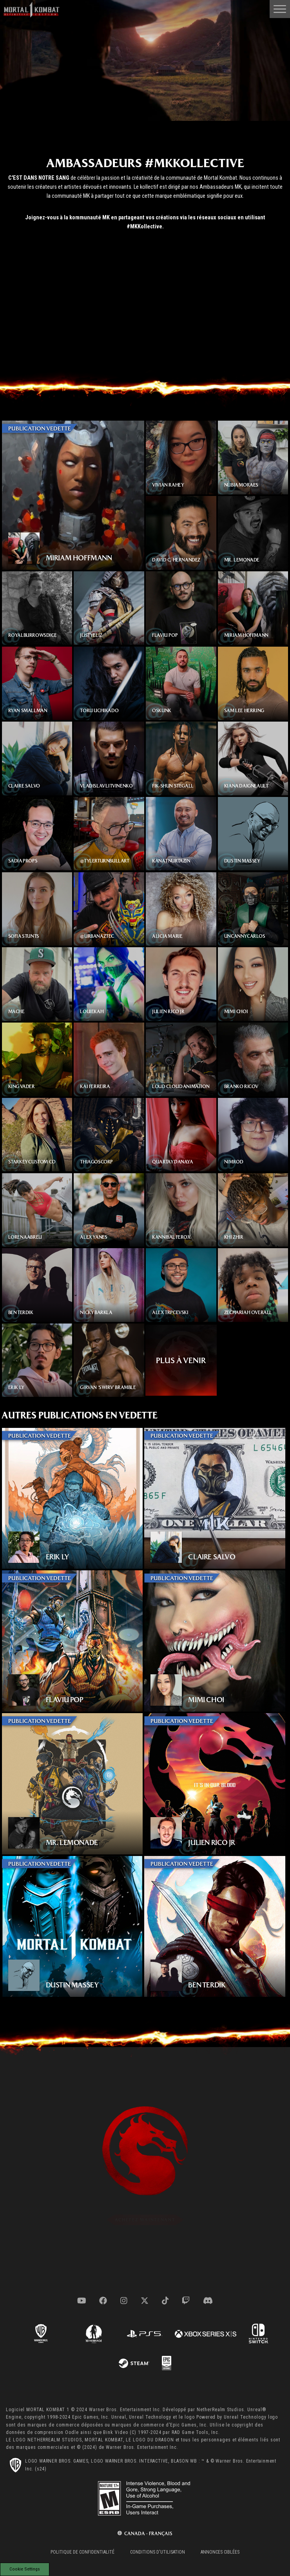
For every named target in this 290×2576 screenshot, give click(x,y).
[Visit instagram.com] (124, 2300)
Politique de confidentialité (82, 2552)
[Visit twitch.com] (185, 2300)
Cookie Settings (24, 2569)
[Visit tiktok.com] (165, 2300)
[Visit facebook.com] (103, 2300)
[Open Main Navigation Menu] (280, 9)
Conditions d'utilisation (157, 2552)
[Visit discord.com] (207, 2300)
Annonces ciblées (220, 2552)
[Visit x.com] (144, 2300)
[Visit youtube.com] (82, 2300)
